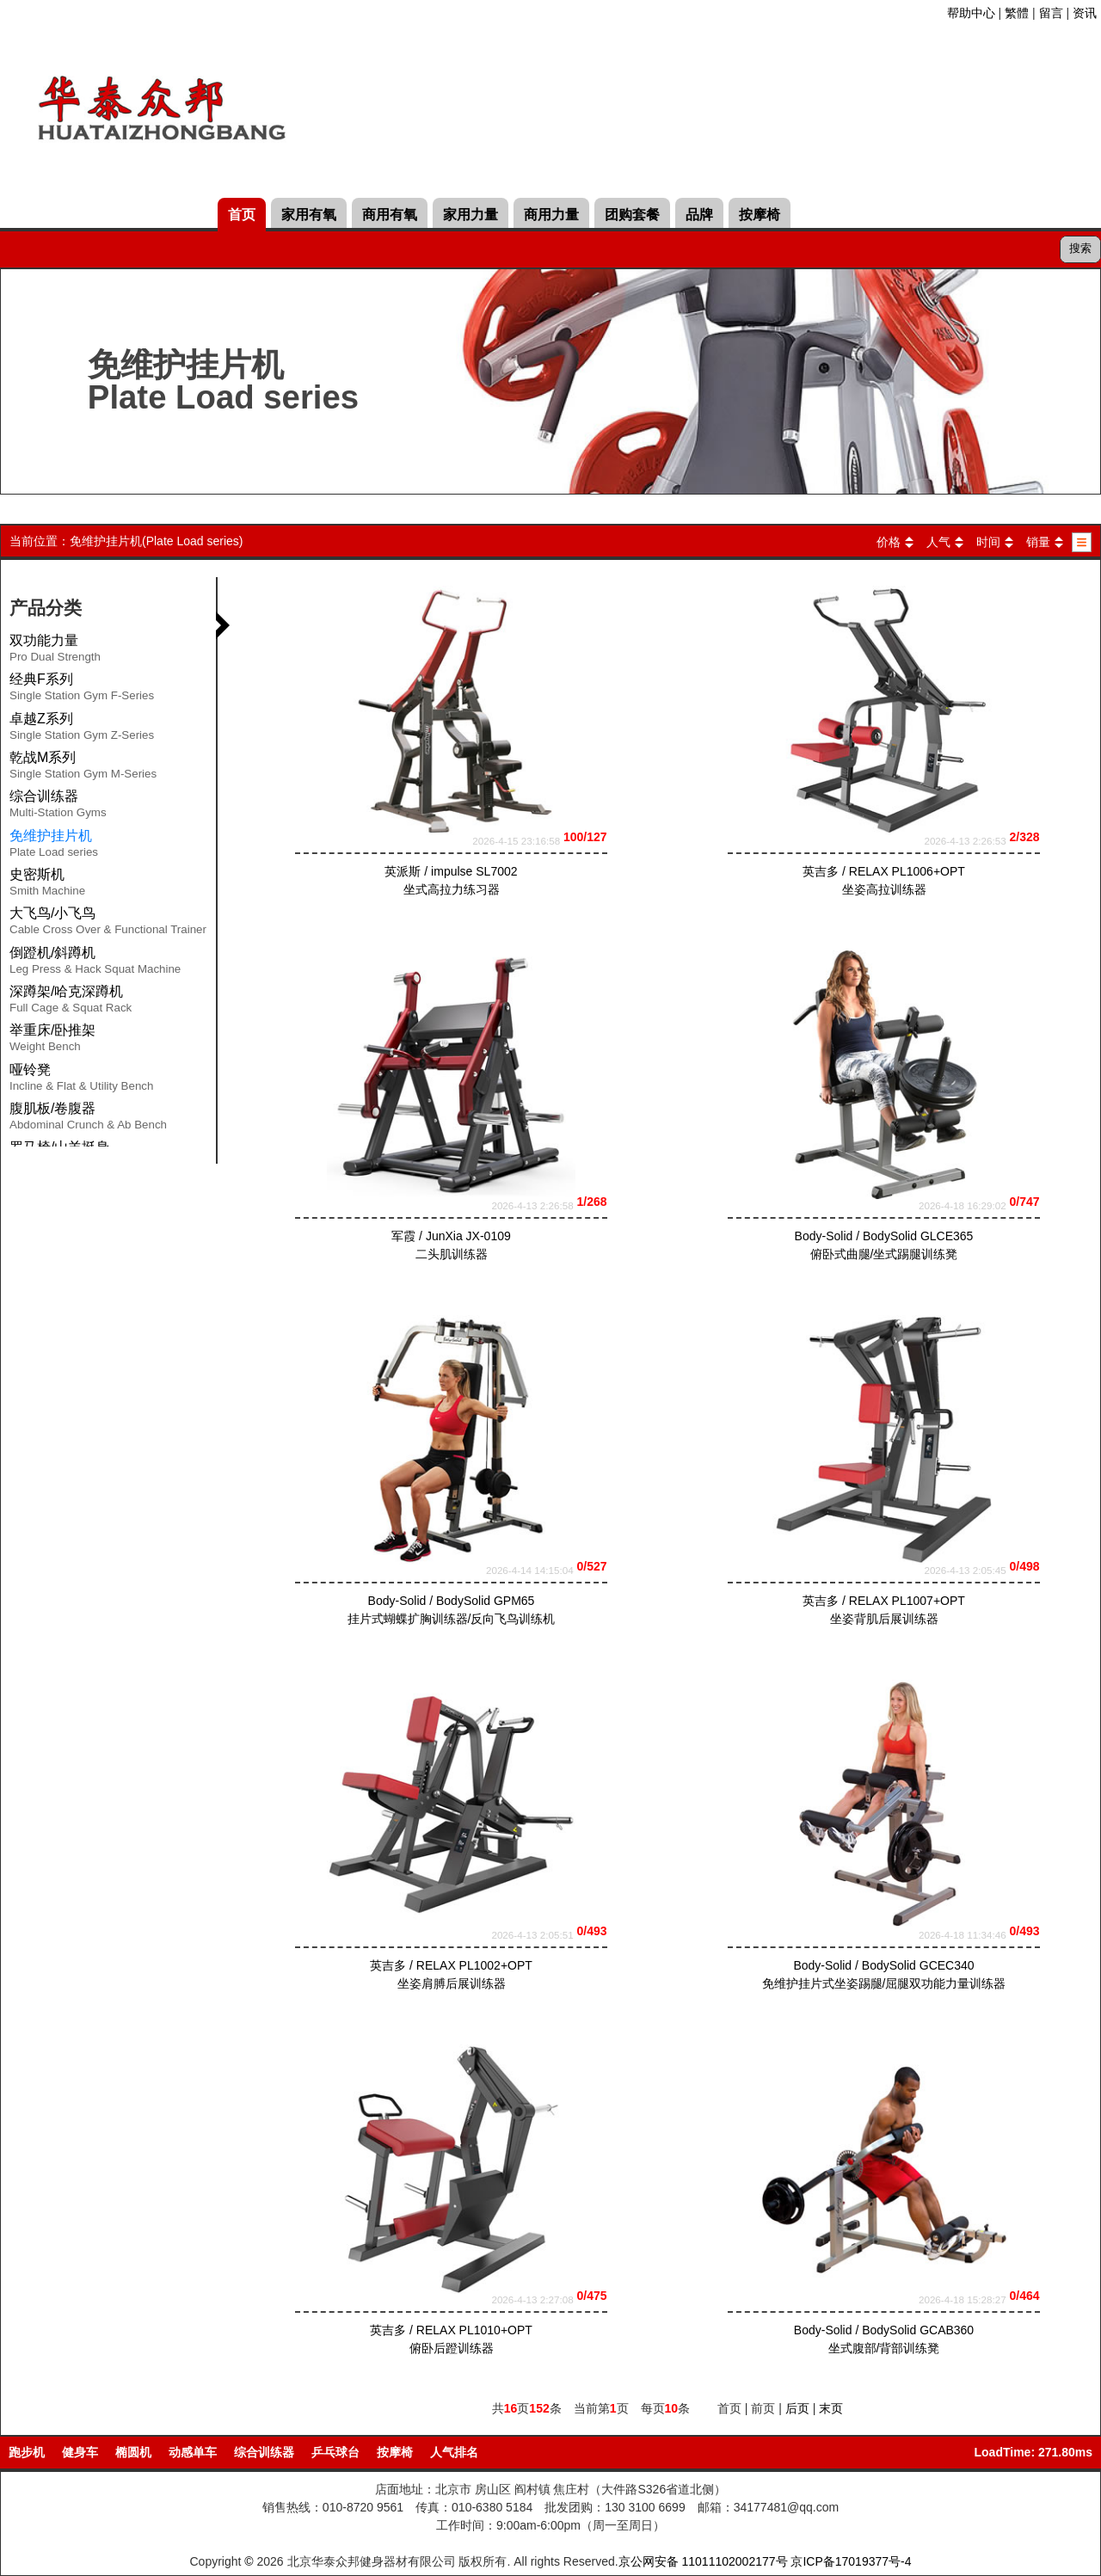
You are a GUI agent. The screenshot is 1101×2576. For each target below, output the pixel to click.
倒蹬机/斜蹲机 (95, 963)
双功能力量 (55, 651)
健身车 (80, 2452)
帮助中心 (971, 13)
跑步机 (27, 2452)
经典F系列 (81, 690)
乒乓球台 (335, 2452)
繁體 (1017, 13)
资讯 (1085, 13)
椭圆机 (133, 2452)
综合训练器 (58, 807)
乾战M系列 (83, 768)
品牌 (699, 214)
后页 (797, 2408)
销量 (1038, 542)
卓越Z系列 (81, 729)
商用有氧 (389, 214)
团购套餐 (632, 214)
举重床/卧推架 (52, 1041)
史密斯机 (47, 885)
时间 (988, 542)
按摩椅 (759, 214)
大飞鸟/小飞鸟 (107, 924)
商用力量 (551, 214)
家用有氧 (308, 214)
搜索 (1080, 248)
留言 (1051, 13)
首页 (241, 214)
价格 (888, 542)
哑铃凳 (81, 1080)
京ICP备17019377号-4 (850, 2561)
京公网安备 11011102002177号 (703, 2561)
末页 (831, 2408)
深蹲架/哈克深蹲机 (70, 1002)
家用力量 (470, 214)
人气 (938, 542)
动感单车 (193, 2452)
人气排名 (454, 2452)
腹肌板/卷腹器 (88, 1119)
